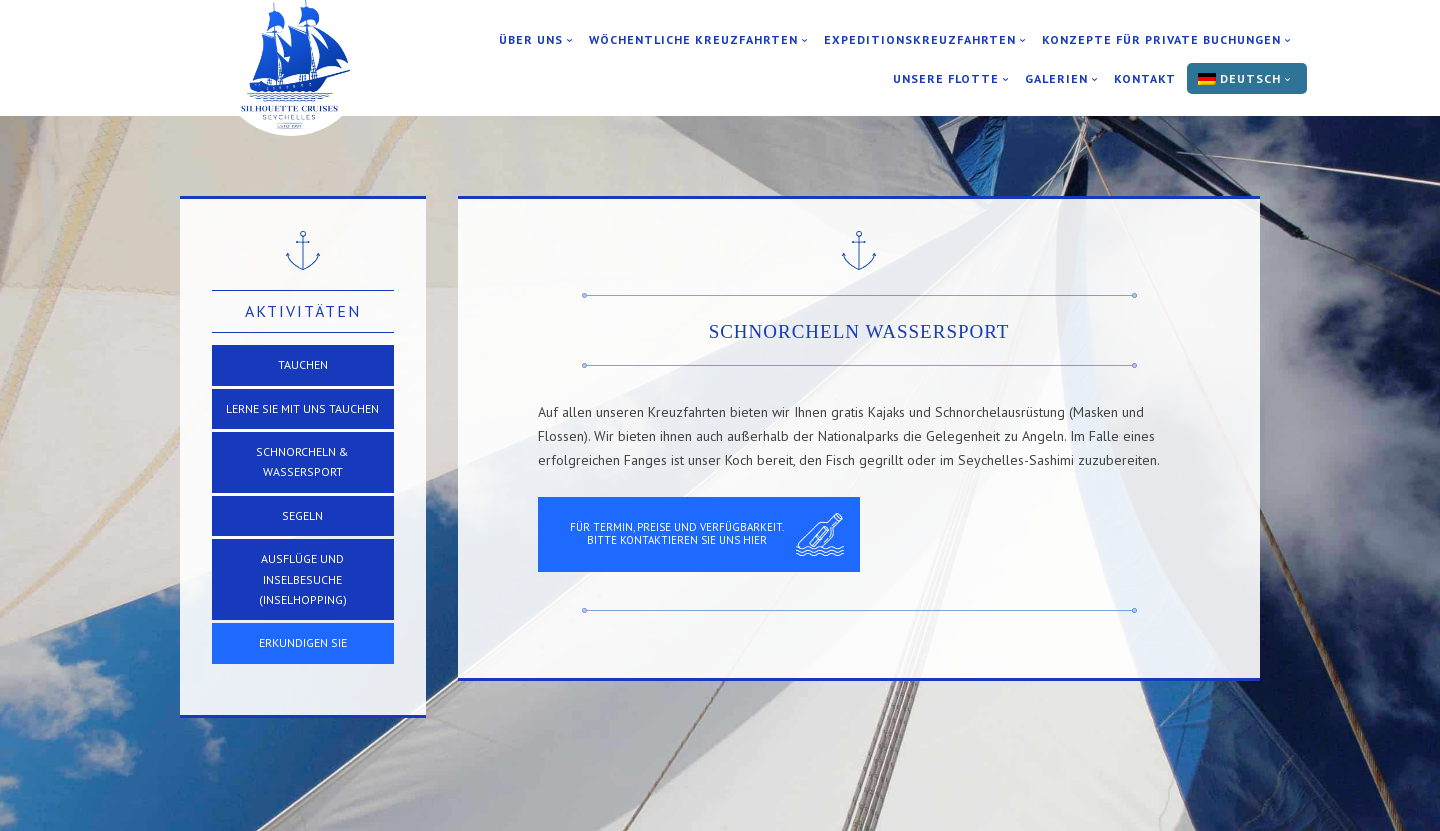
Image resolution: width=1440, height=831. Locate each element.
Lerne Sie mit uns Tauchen (302, 408)
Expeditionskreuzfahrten (920, 40)
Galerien (1056, 79)
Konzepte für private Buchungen (1161, 40)
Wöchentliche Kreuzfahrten (693, 40)
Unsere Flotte (946, 79)
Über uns (531, 40)
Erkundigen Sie (303, 642)
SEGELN (302, 515)
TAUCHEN (303, 364)
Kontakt (1145, 79)
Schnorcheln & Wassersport (302, 461)
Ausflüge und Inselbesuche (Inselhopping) (303, 579)
